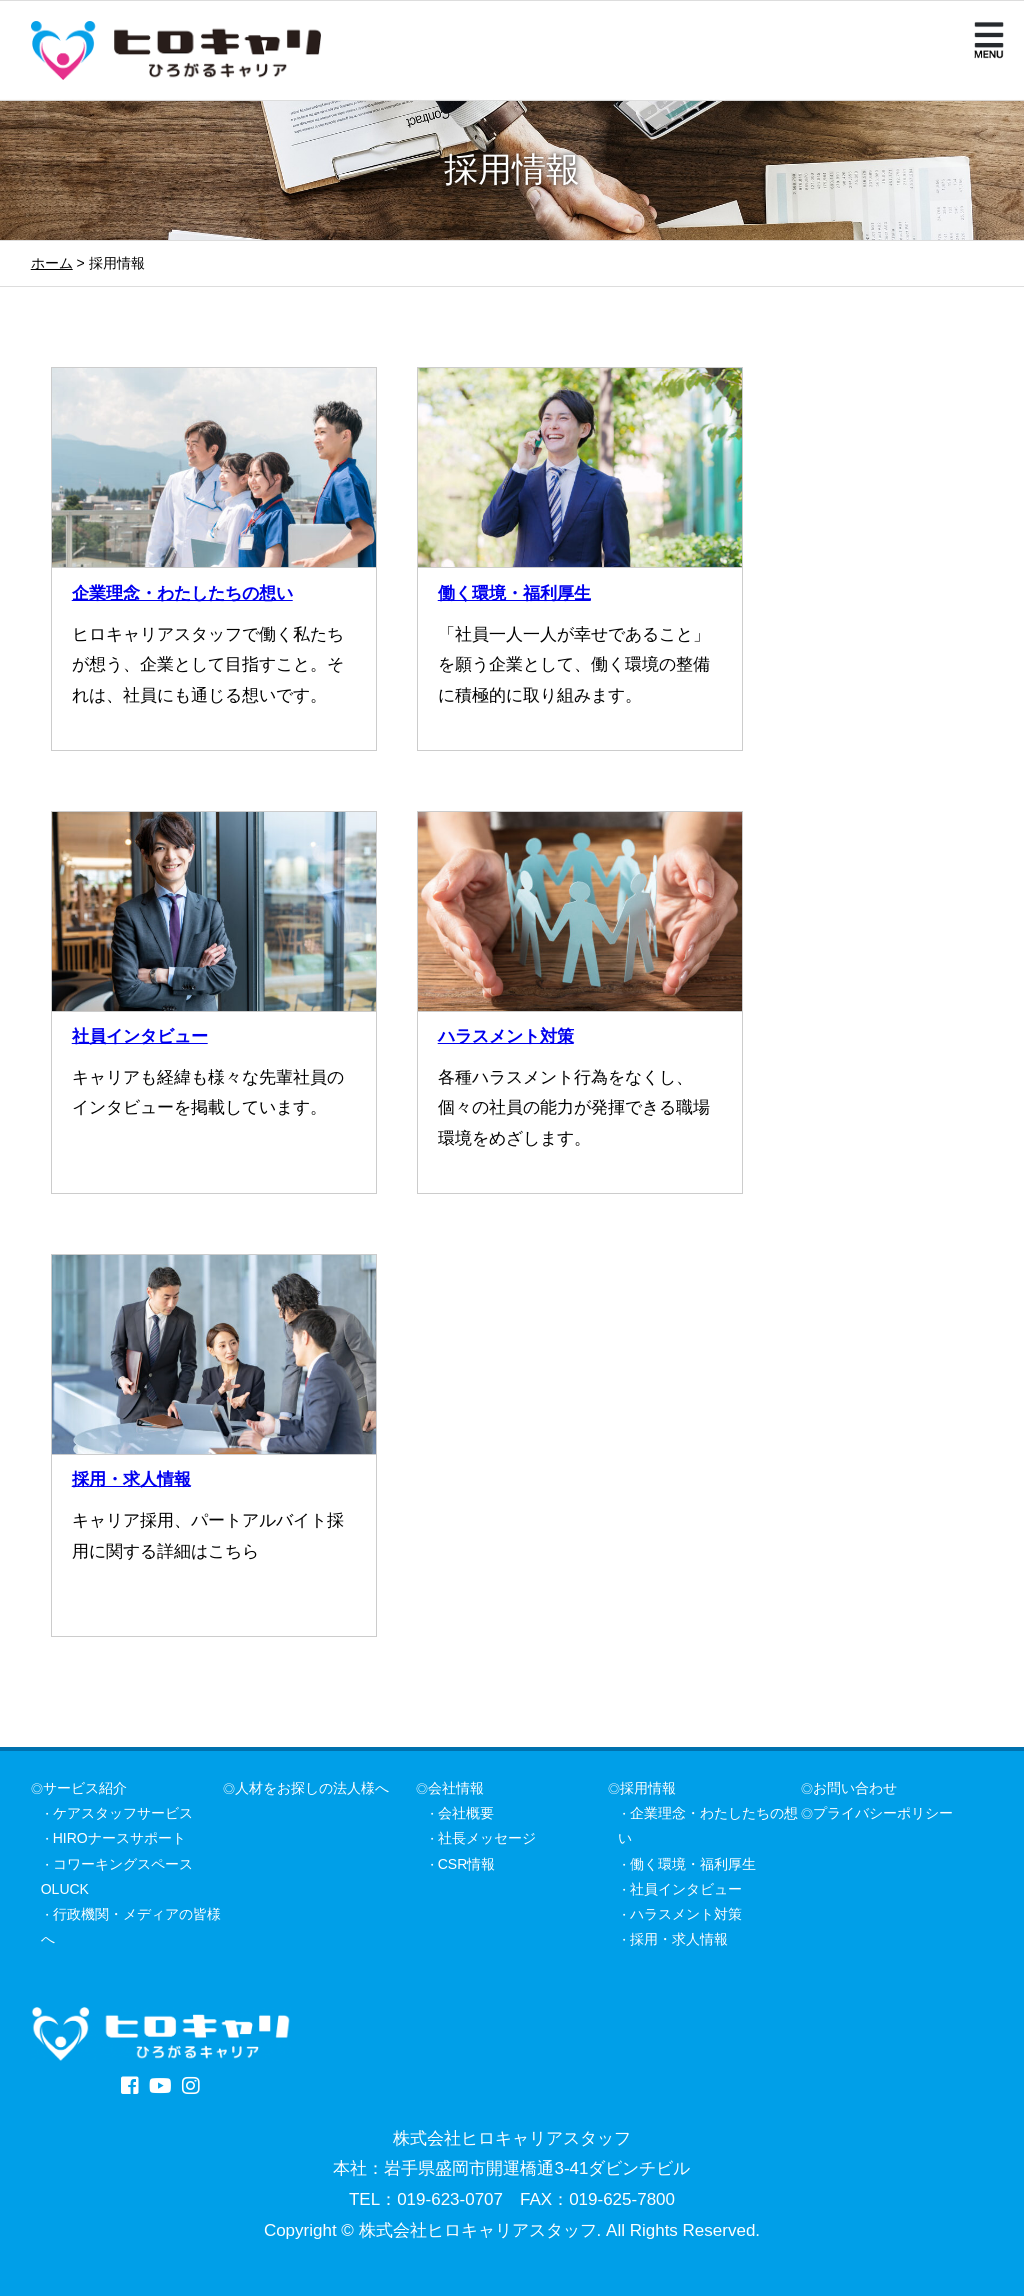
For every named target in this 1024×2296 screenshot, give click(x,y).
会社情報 (456, 1788)
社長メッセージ (487, 1838)
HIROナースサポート (119, 1838)
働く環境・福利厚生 (514, 593)
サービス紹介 (85, 1788)
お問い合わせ (855, 1788)
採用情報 (648, 1788)
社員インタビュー (140, 1036)
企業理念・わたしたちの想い (182, 593)
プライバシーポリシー (883, 1813)
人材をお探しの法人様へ (312, 1788)
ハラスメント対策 (506, 1036)
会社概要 (466, 1813)
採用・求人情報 (131, 1479)
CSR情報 (467, 1864)
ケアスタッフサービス (123, 1813)
